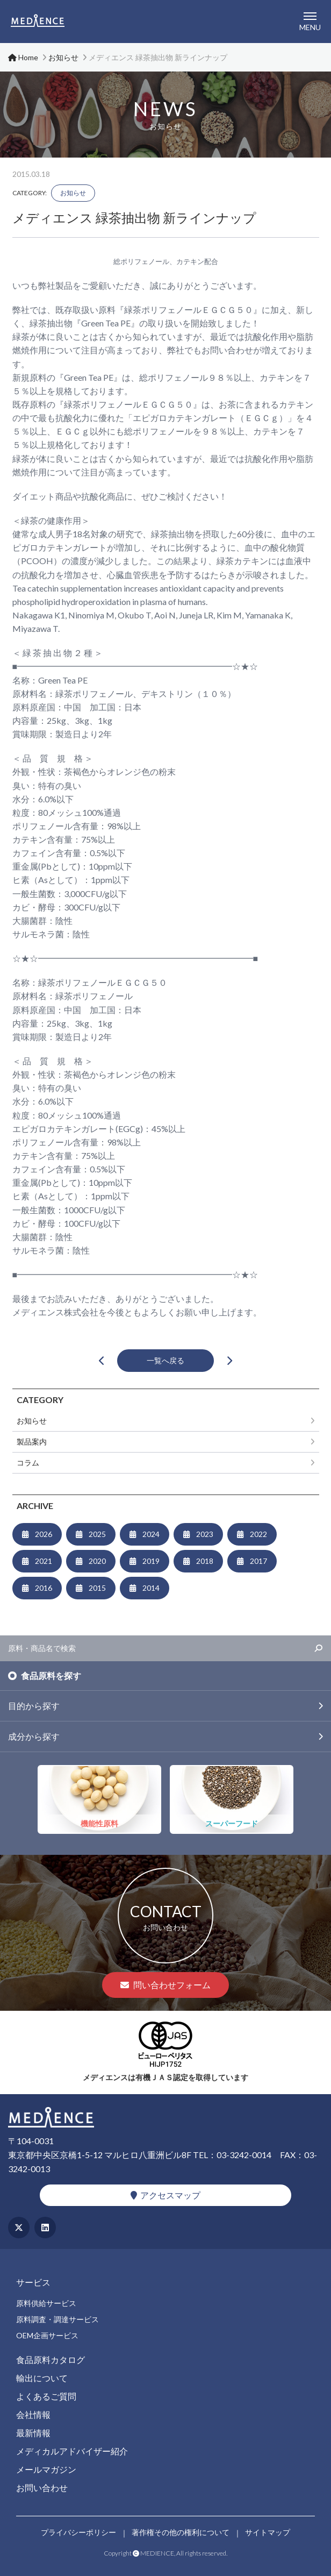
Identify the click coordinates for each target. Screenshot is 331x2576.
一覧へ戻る (165, 1360)
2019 (151, 1560)
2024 (151, 1534)
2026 (43, 1534)
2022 (258, 1534)
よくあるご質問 (46, 2396)
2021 (43, 1560)
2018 (204, 1560)
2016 (43, 1587)
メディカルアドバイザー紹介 (72, 2451)
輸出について (42, 2378)
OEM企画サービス (47, 2335)
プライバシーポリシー (78, 2532)
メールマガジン (46, 2469)
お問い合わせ (42, 2487)
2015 (97, 1587)
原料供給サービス (46, 2303)
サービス (33, 2282)
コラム (28, 1462)
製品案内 (32, 1441)
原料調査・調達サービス (57, 2319)
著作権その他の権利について (180, 2532)
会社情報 (33, 2414)
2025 (97, 1534)
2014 (151, 1587)
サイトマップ (267, 2532)
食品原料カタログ (50, 2359)
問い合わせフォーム (165, 1985)
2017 (258, 1560)
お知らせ (73, 193)
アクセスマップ (165, 2195)
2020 (97, 1560)
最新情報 (33, 2433)
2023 (204, 1534)
